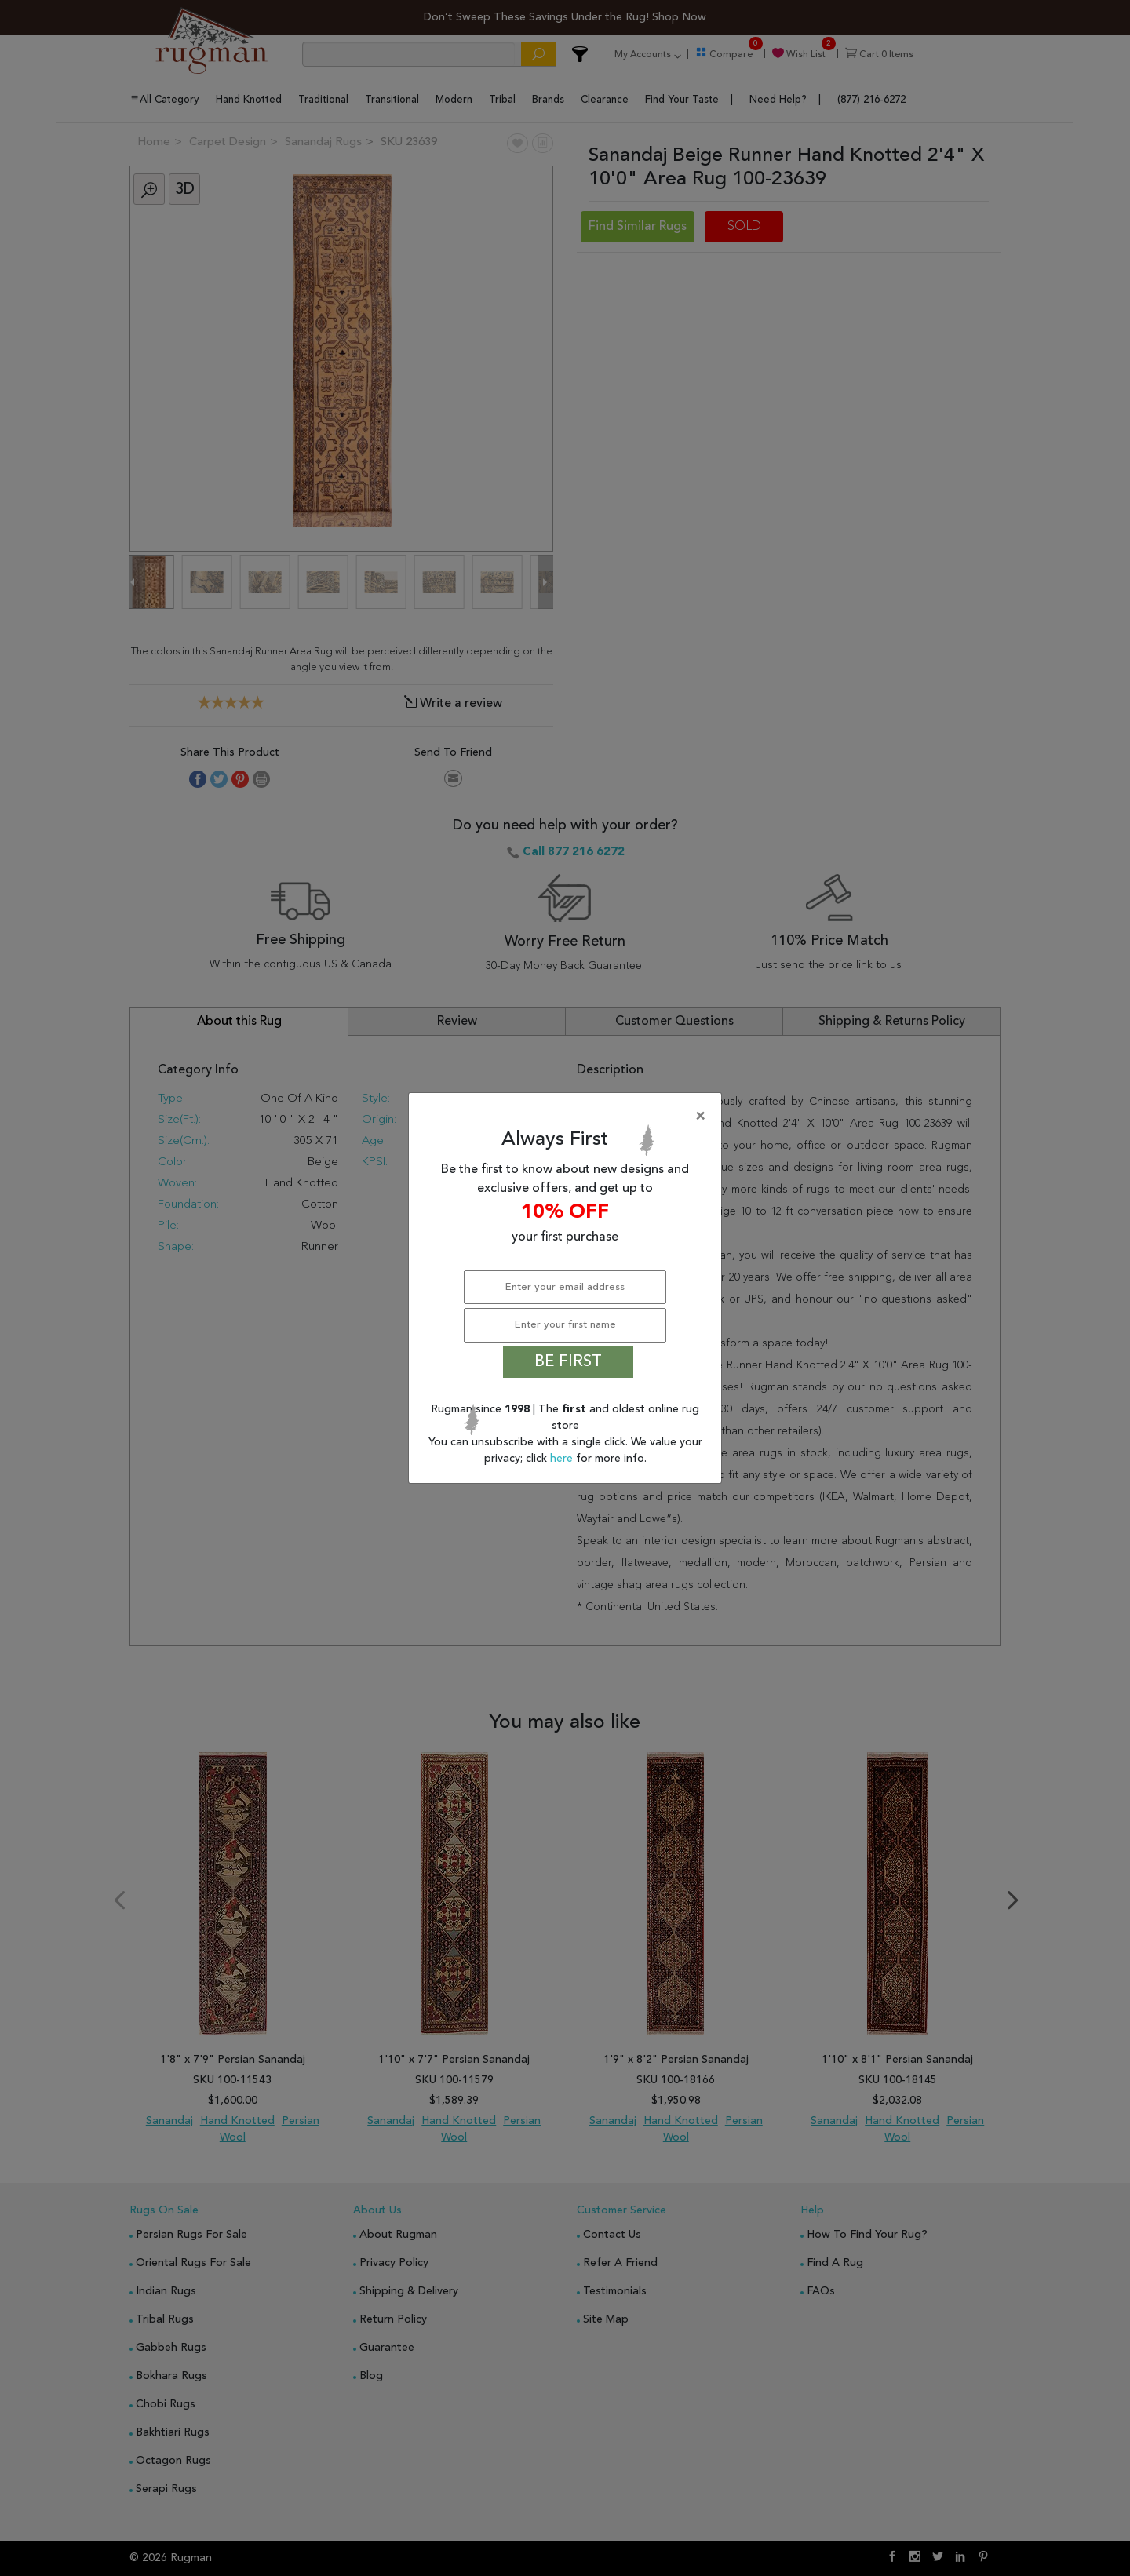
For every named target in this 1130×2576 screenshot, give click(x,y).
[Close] (568, 1116)
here (563, 1458)
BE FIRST (568, 1362)
